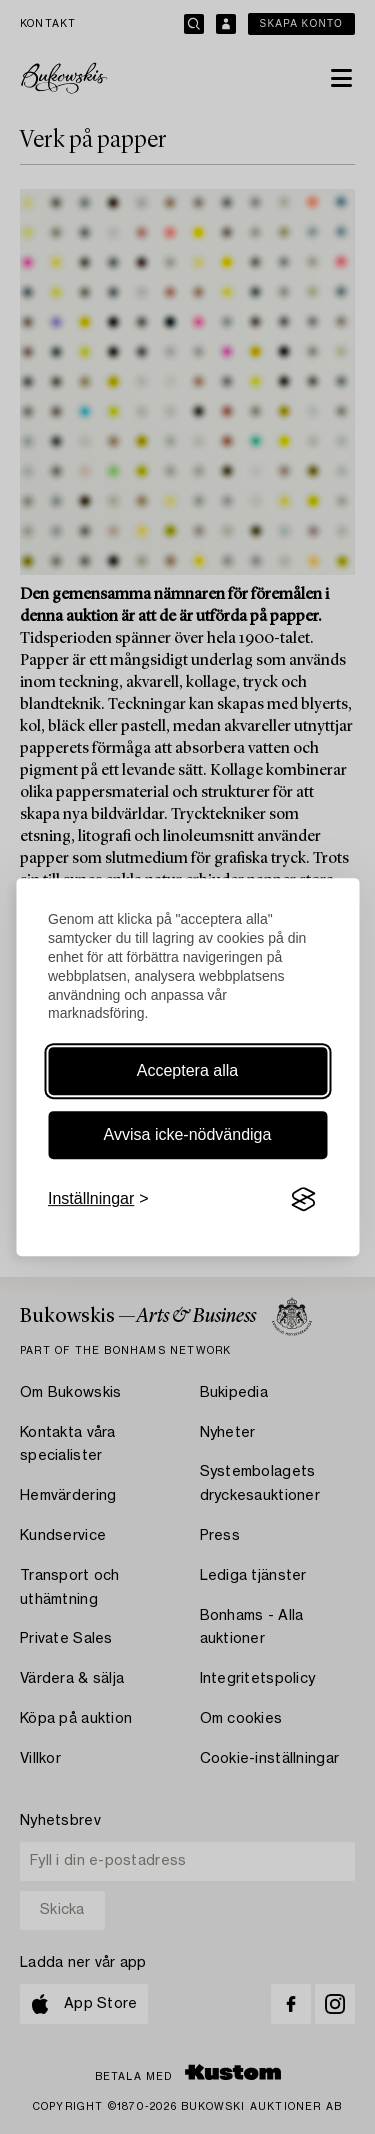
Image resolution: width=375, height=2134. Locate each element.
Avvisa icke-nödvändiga (188, 1134)
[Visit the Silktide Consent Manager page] (303, 1200)
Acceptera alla (187, 1070)
